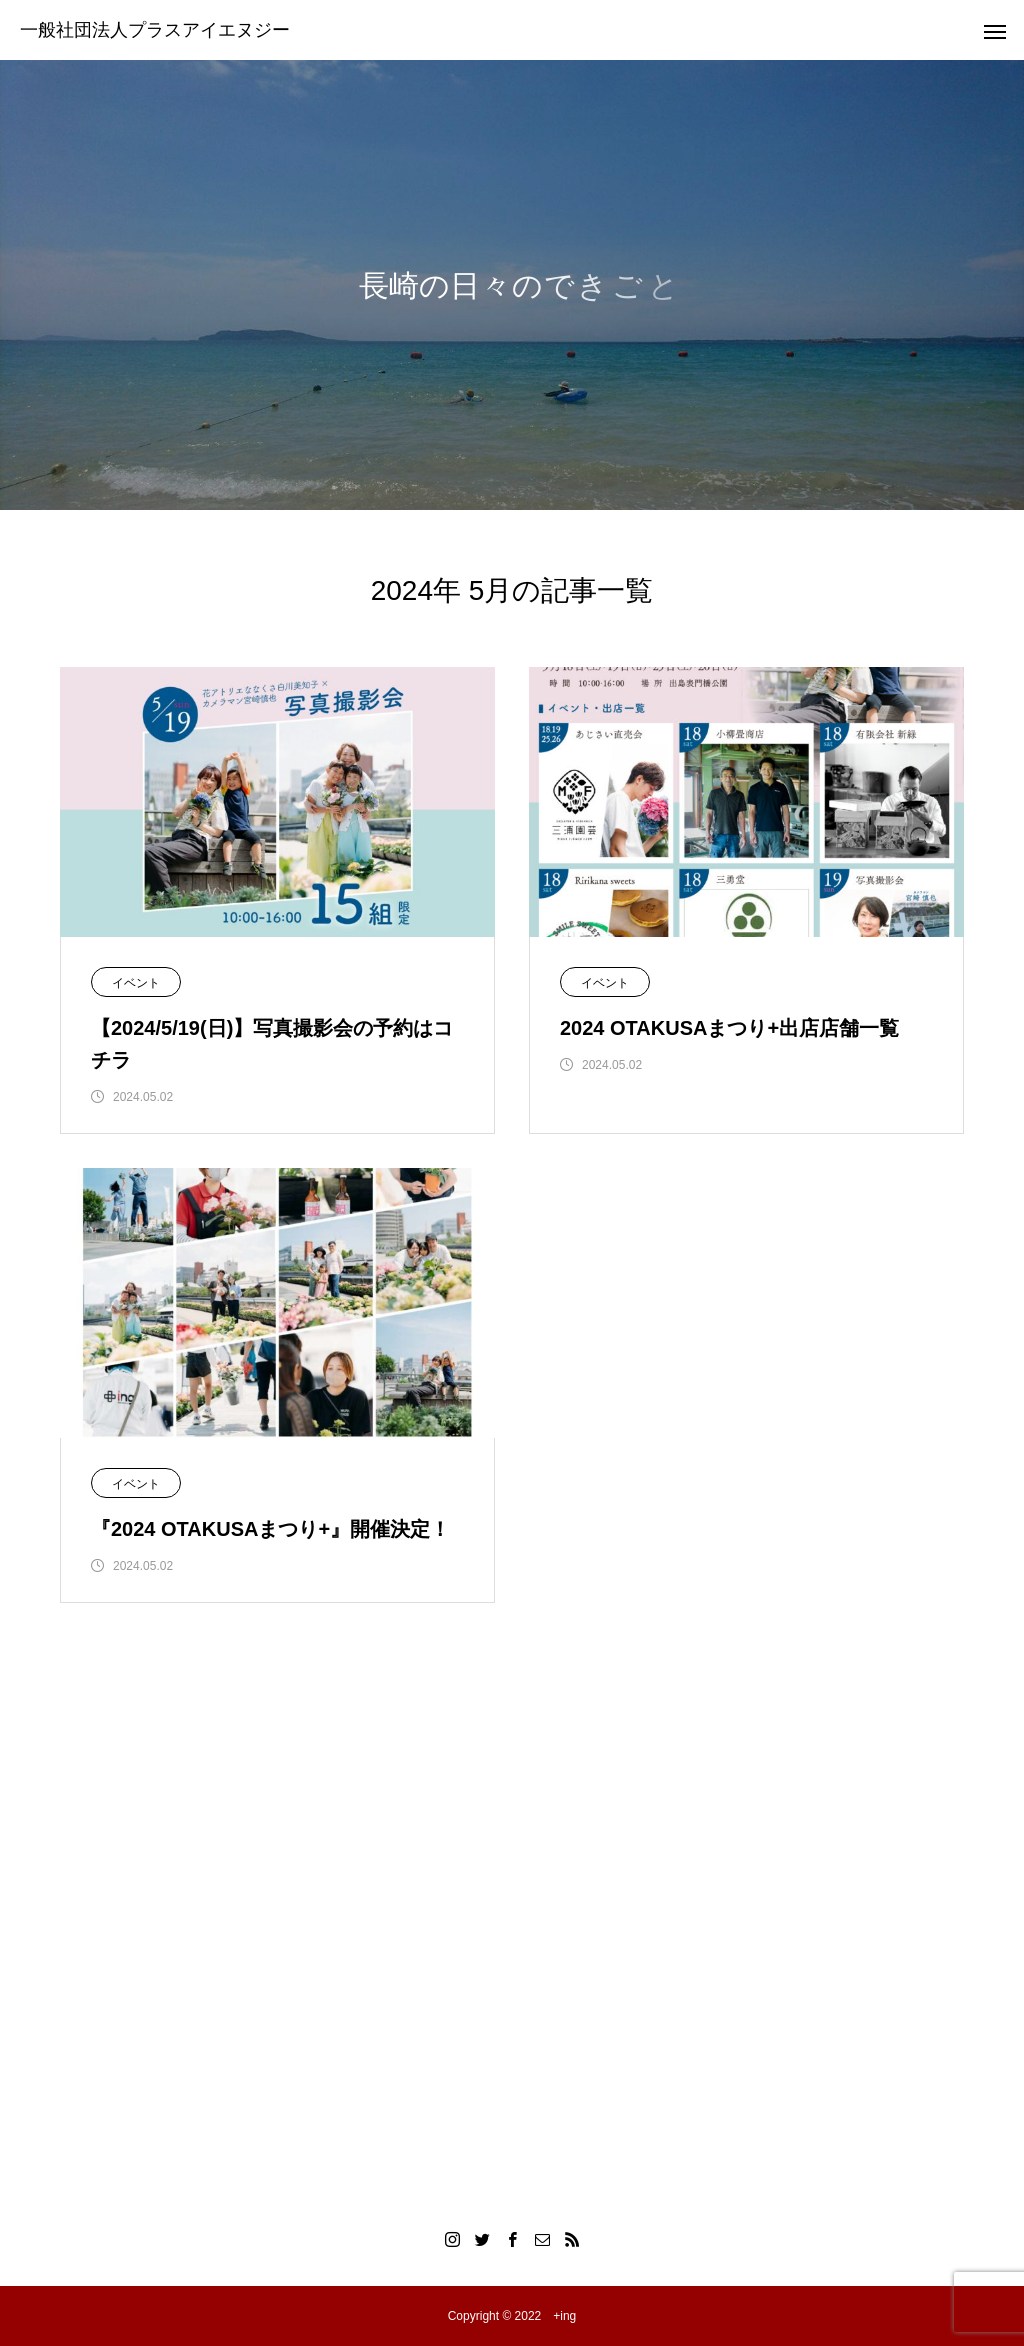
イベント (136, 983)
